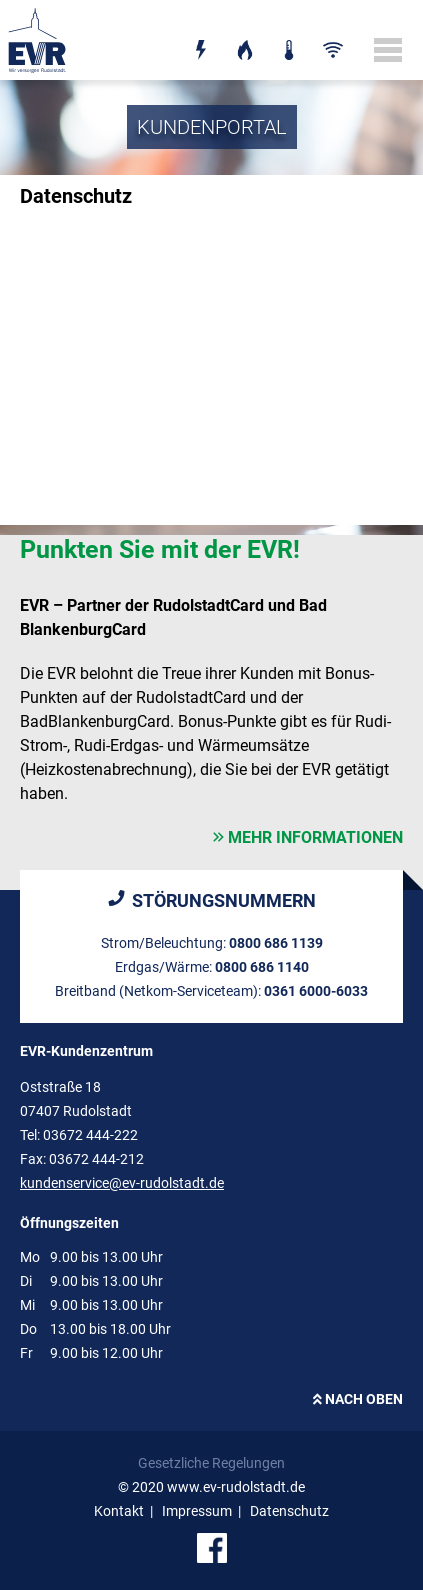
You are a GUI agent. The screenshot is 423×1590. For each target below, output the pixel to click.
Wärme (289, 37)
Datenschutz (289, 1511)
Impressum (197, 1511)
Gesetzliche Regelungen (211, 1463)
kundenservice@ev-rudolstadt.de (122, 1183)
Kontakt (119, 1511)
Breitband (333, 37)
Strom (201, 37)
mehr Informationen (315, 837)
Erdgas (245, 37)
